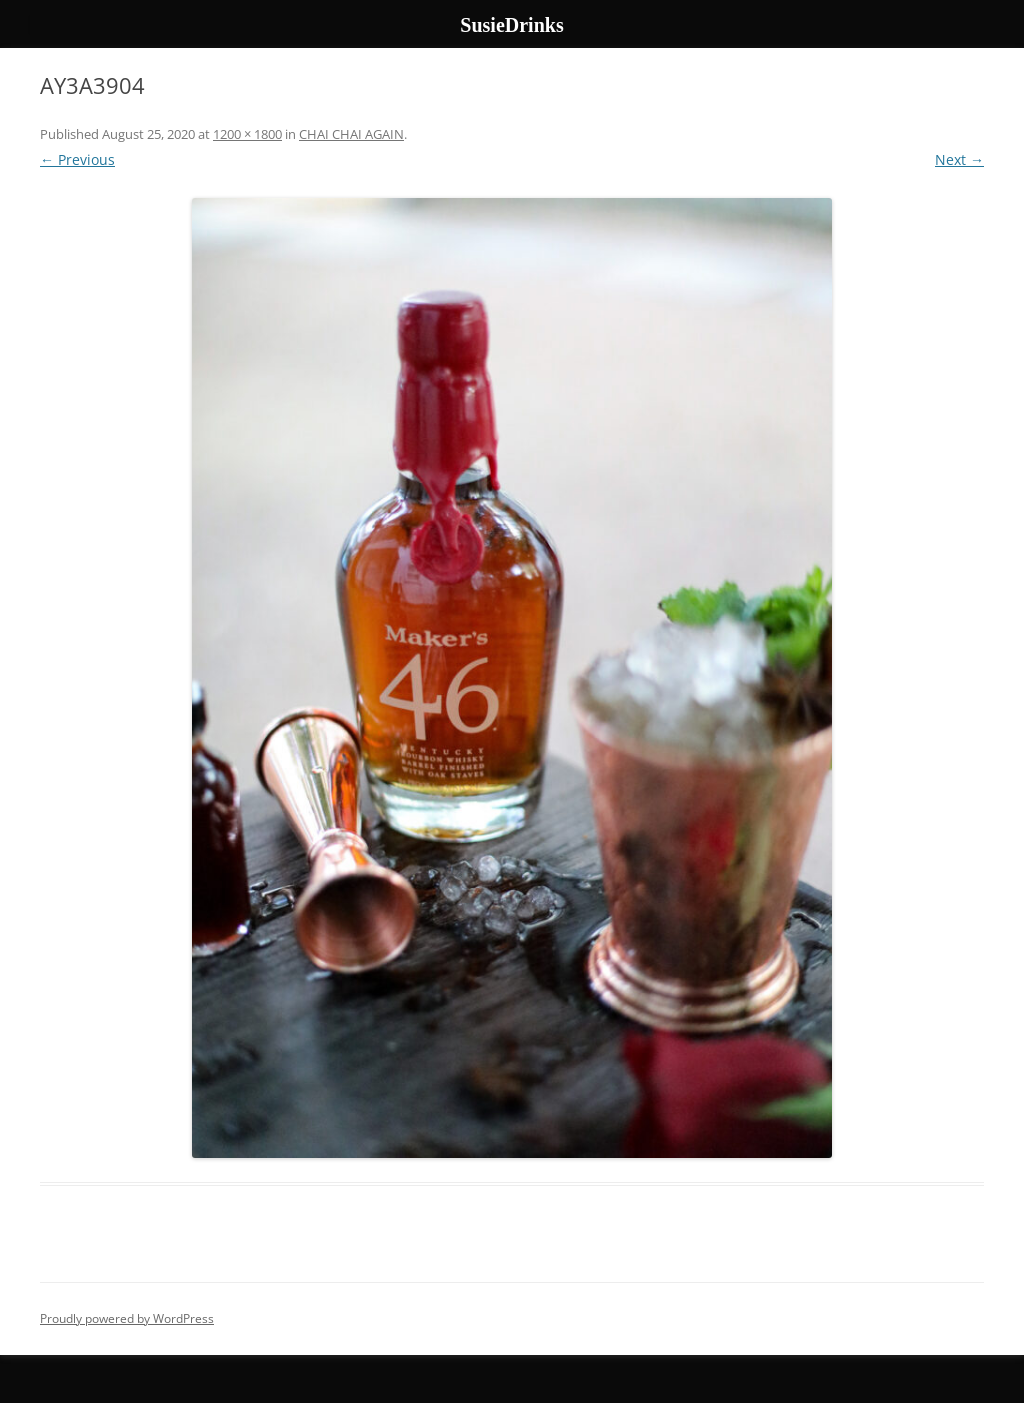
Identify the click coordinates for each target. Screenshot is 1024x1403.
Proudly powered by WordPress (127, 1318)
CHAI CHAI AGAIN (351, 134)
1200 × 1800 (247, 134)
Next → (959, 159)
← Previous (77, 159)
